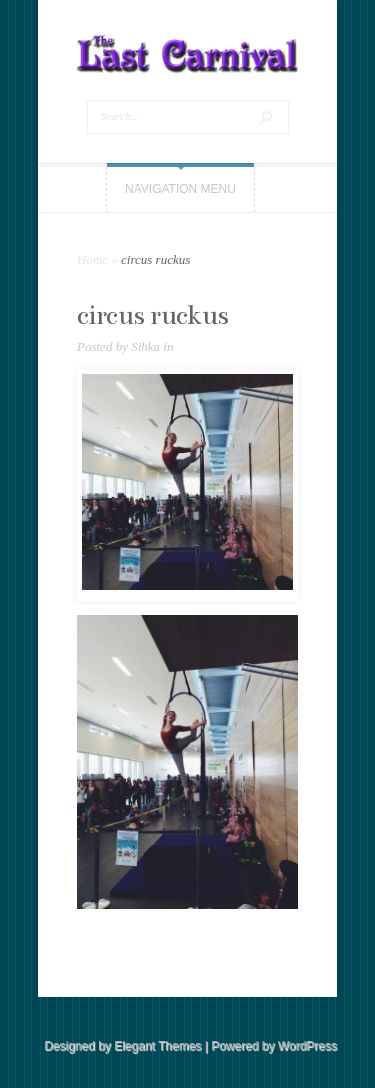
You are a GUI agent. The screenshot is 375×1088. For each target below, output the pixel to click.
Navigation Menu (180, 189)
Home (92, 259)
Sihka (145, 346)
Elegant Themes (157, 1046)
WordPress (307, 1046)
